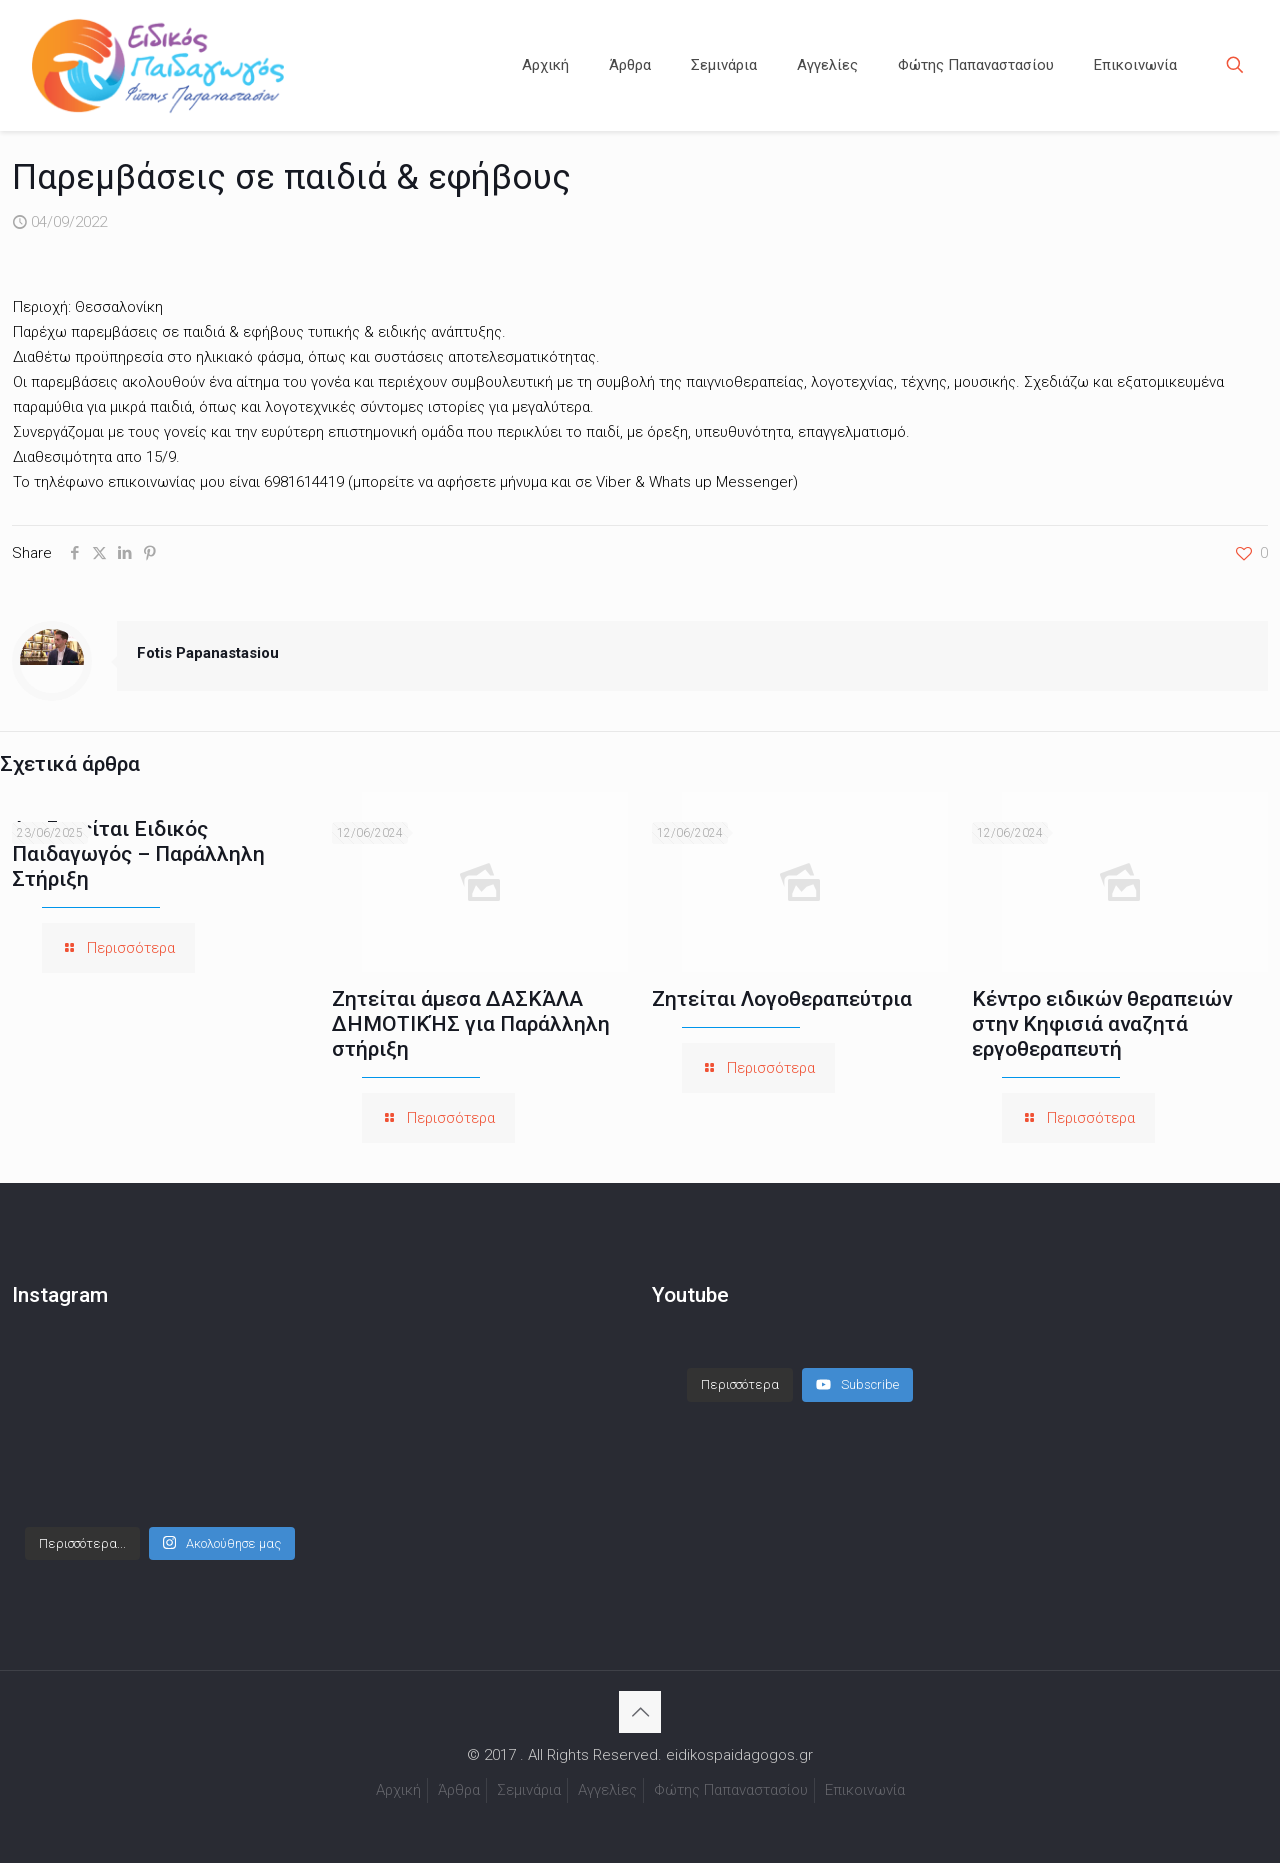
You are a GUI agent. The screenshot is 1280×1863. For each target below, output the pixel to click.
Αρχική (398, 1790)
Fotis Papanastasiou (208, 653)
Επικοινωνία (865, 1790)
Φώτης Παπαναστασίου (731, 1790)
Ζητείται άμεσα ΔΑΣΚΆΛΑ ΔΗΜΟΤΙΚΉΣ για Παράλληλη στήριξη (471, 1024)
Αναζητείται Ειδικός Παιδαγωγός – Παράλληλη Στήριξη (138, 854)
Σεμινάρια (529, 1790)
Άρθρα (459, 1790)
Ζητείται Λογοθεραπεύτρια (782, 999)
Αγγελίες (607, 1790)
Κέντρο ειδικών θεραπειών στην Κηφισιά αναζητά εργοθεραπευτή (1102, 1024)
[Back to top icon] (640, 1712)
